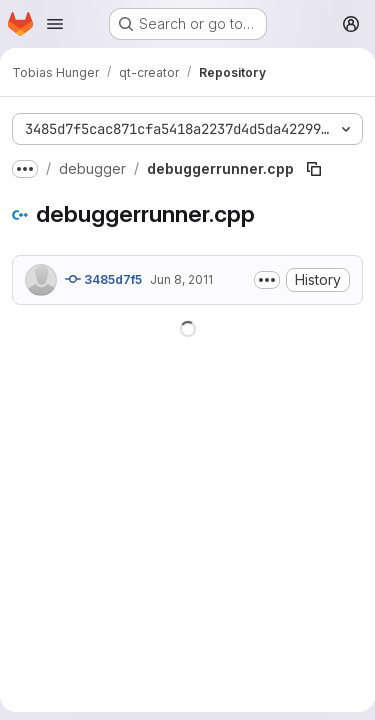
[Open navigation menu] (55, 24)
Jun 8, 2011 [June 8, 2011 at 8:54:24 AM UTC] (181, 279)
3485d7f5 (103, 279)
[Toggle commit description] (267, 280)
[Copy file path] (314, 169)
